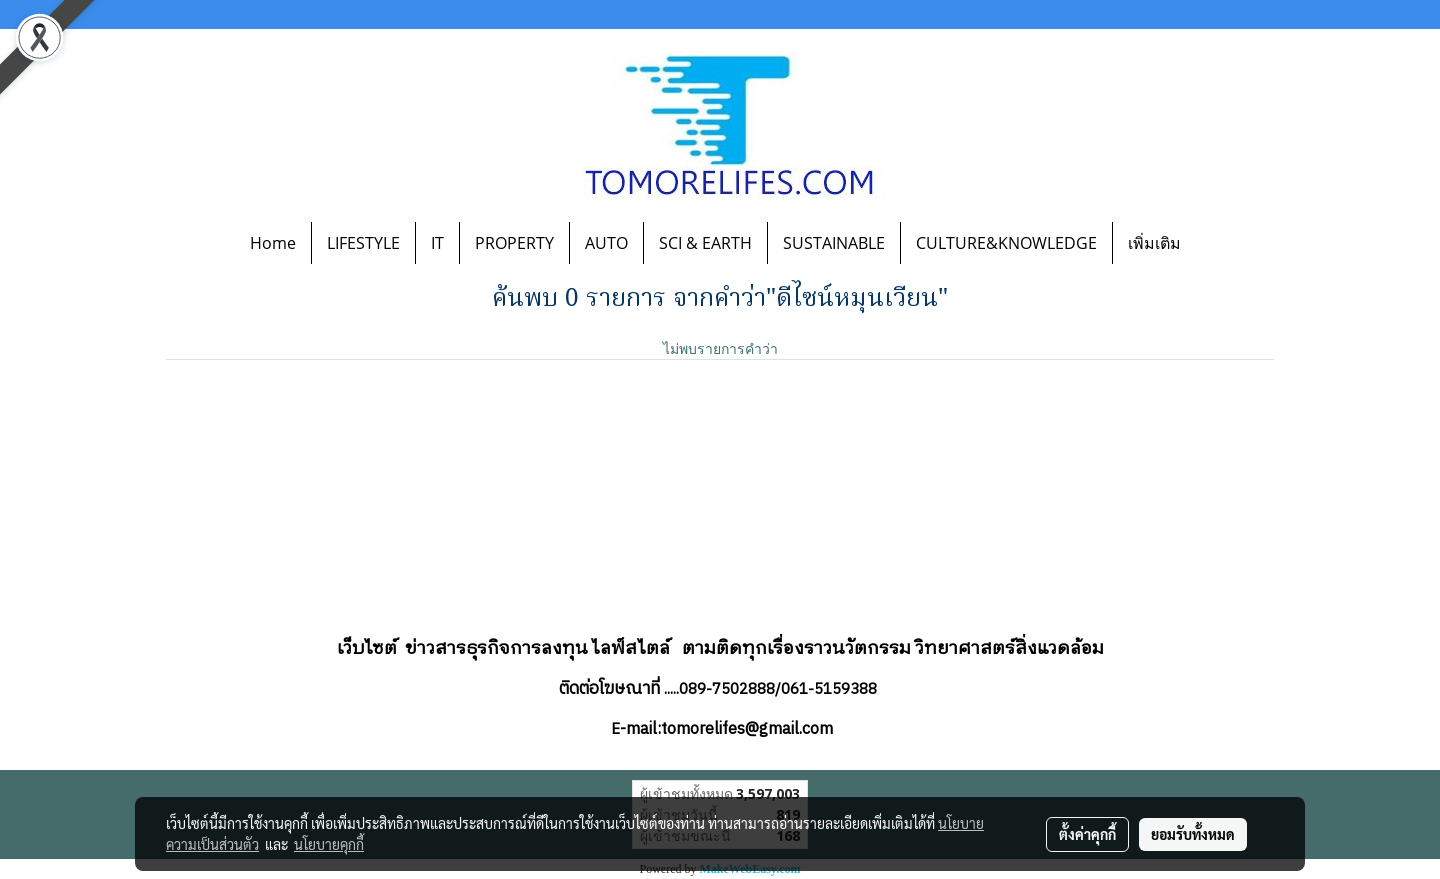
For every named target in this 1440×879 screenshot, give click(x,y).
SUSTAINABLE (834, 243)
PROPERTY (514, 243)
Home (273, 243)
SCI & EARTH (705, 243)
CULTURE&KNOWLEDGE (1006, 243)
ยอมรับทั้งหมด (1193, 834)
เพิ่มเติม (1154, 243)
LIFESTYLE (363, 243)
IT (437, 243)
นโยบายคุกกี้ (329, 844)
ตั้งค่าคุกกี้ (1087, 834)
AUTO (606, 243)
